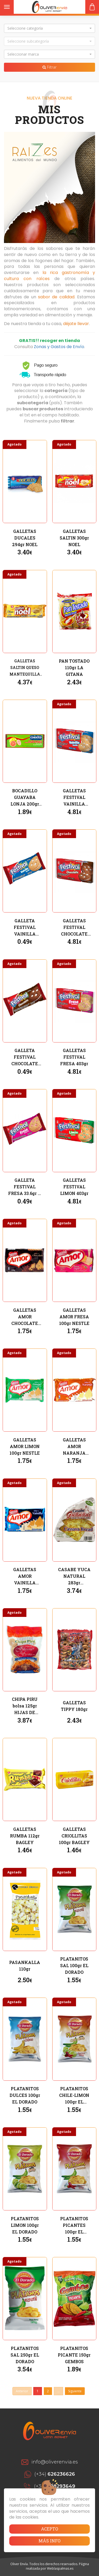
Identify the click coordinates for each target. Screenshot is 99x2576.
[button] (49, 28)
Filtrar (49, 67)
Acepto (49, 2529)
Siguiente (75, 2391)
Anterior (22, 2391)
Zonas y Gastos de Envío (59, 347)
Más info (49, 2540)
